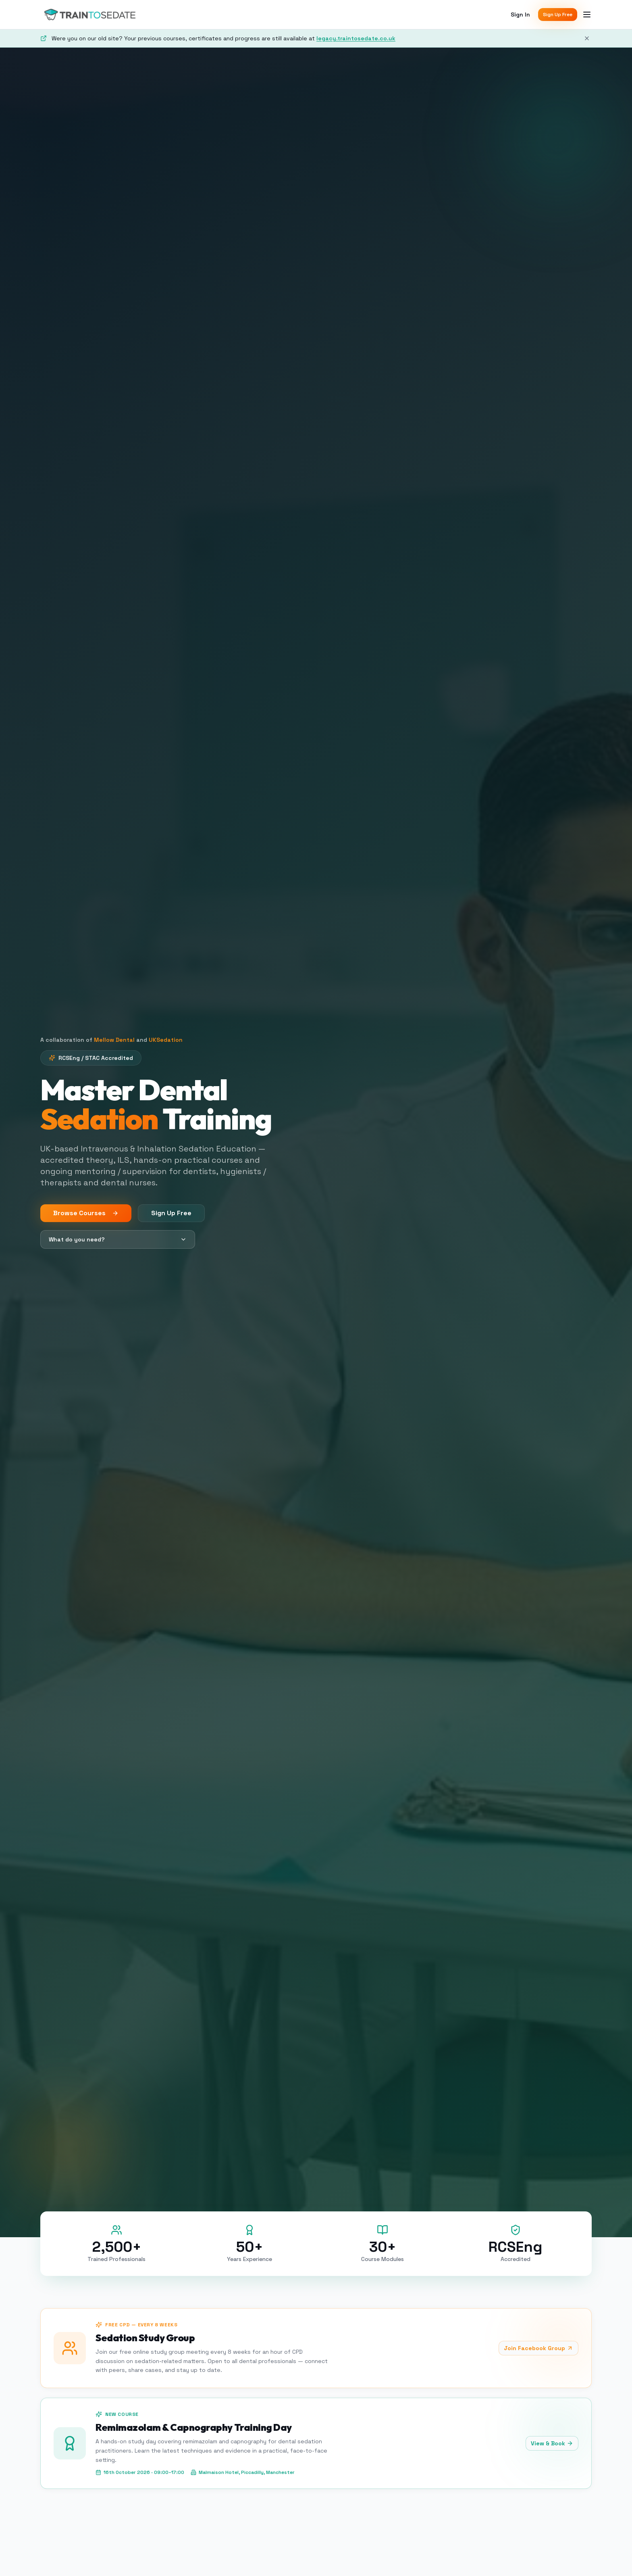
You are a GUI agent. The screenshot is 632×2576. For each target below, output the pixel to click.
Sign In (520, 14)
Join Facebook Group (538, 2348)
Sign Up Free (557, 14)
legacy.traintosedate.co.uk (355, 38)
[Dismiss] (587, 38)
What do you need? (118, 1239)
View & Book (552, 2443)
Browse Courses (85, 1213)
